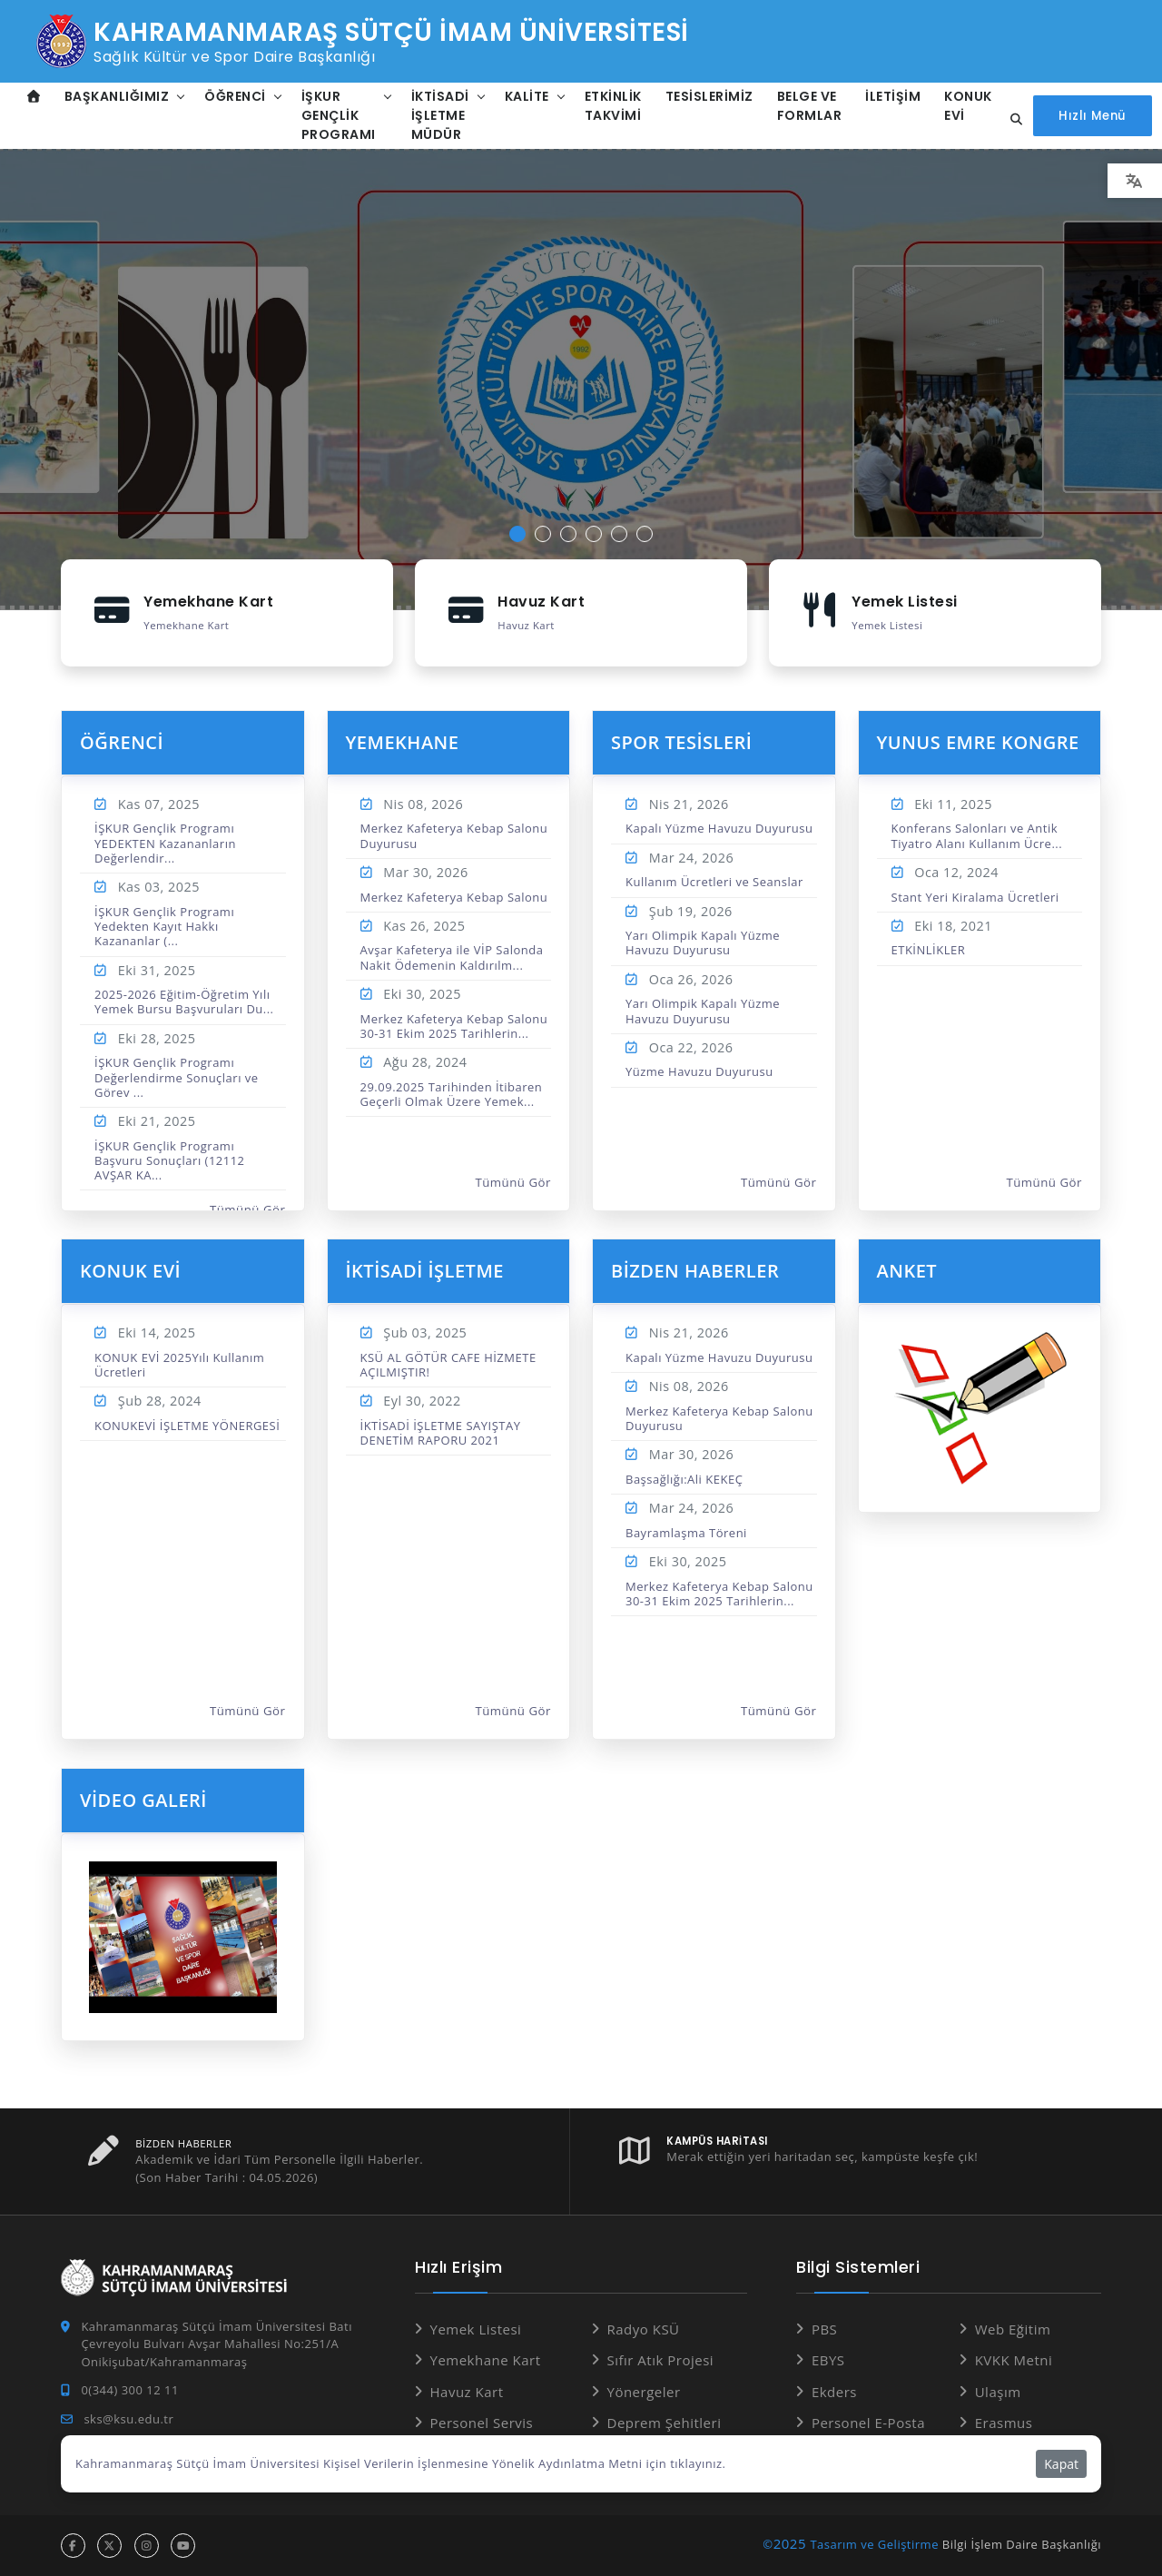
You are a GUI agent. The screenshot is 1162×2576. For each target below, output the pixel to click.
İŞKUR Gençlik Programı (338, 115)
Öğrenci (235, 96)
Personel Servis (482, 2422)
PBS (824, 2329)
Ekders (834, 2392)
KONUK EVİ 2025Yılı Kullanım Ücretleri (179, 1364)
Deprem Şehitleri (664, 2422)
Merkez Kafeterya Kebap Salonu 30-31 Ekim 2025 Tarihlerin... (454, 1026)
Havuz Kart (467, 2392)
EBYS (828, 2360)
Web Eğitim (1013, 2329)
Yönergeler (644, 2392)
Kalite (527, 96)
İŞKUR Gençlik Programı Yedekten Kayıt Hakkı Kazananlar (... (164, 926)
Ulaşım (998, 2392)
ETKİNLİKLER (928, 950)
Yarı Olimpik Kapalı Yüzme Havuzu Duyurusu (702, 942)
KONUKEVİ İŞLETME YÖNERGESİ (187, 1425)
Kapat (1061, 2463)
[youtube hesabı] (183, 2545)
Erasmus (1004, 2422)
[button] (517, 534)
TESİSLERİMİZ (709, 96)
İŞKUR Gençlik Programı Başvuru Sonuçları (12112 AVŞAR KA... (169, 1161)
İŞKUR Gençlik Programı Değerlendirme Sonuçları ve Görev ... (176, 1077)
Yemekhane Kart (485, 2360)
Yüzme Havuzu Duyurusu (699, 1071)
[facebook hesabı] (73, 2545)
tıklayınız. (697, 2463)
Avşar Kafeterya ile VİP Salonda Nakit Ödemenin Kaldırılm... (452, 957)
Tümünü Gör (248, 1209)
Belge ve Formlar (809, 105)
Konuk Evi (968, 105)
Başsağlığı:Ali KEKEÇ (684, 1479)
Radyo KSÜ (643, 2329)
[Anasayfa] (34, 97)
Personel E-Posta (868, 2422)
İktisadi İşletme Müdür (440, 115)
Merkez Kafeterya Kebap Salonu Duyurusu (454, 835)
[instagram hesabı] (146, 2545)
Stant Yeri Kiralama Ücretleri (975, 897)
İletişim (893, 96)
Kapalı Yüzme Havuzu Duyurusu (718, 828)
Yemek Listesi (476, 2329)
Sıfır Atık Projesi (660, 2360)
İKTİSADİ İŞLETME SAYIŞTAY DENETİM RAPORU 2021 (440, 1432)
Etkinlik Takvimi (613, 105)
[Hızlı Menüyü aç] (1091, 115)
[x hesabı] (109, 2545)
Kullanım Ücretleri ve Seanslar (714, 881)
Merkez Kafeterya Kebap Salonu (454, 897)
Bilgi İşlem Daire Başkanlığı (1021, 2544)
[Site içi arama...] (1011, 120)
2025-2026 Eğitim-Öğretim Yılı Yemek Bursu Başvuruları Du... (184, 1001)
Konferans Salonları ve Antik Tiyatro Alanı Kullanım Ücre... (977, 835)
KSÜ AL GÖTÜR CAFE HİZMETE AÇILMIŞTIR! (448, 1364)
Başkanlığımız (117, 96)
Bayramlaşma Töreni (686, 1533)
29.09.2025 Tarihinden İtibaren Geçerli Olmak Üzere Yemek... (451, 1094)
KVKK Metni (1014, 2360)
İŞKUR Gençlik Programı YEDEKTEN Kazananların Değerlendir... (165, 843)
